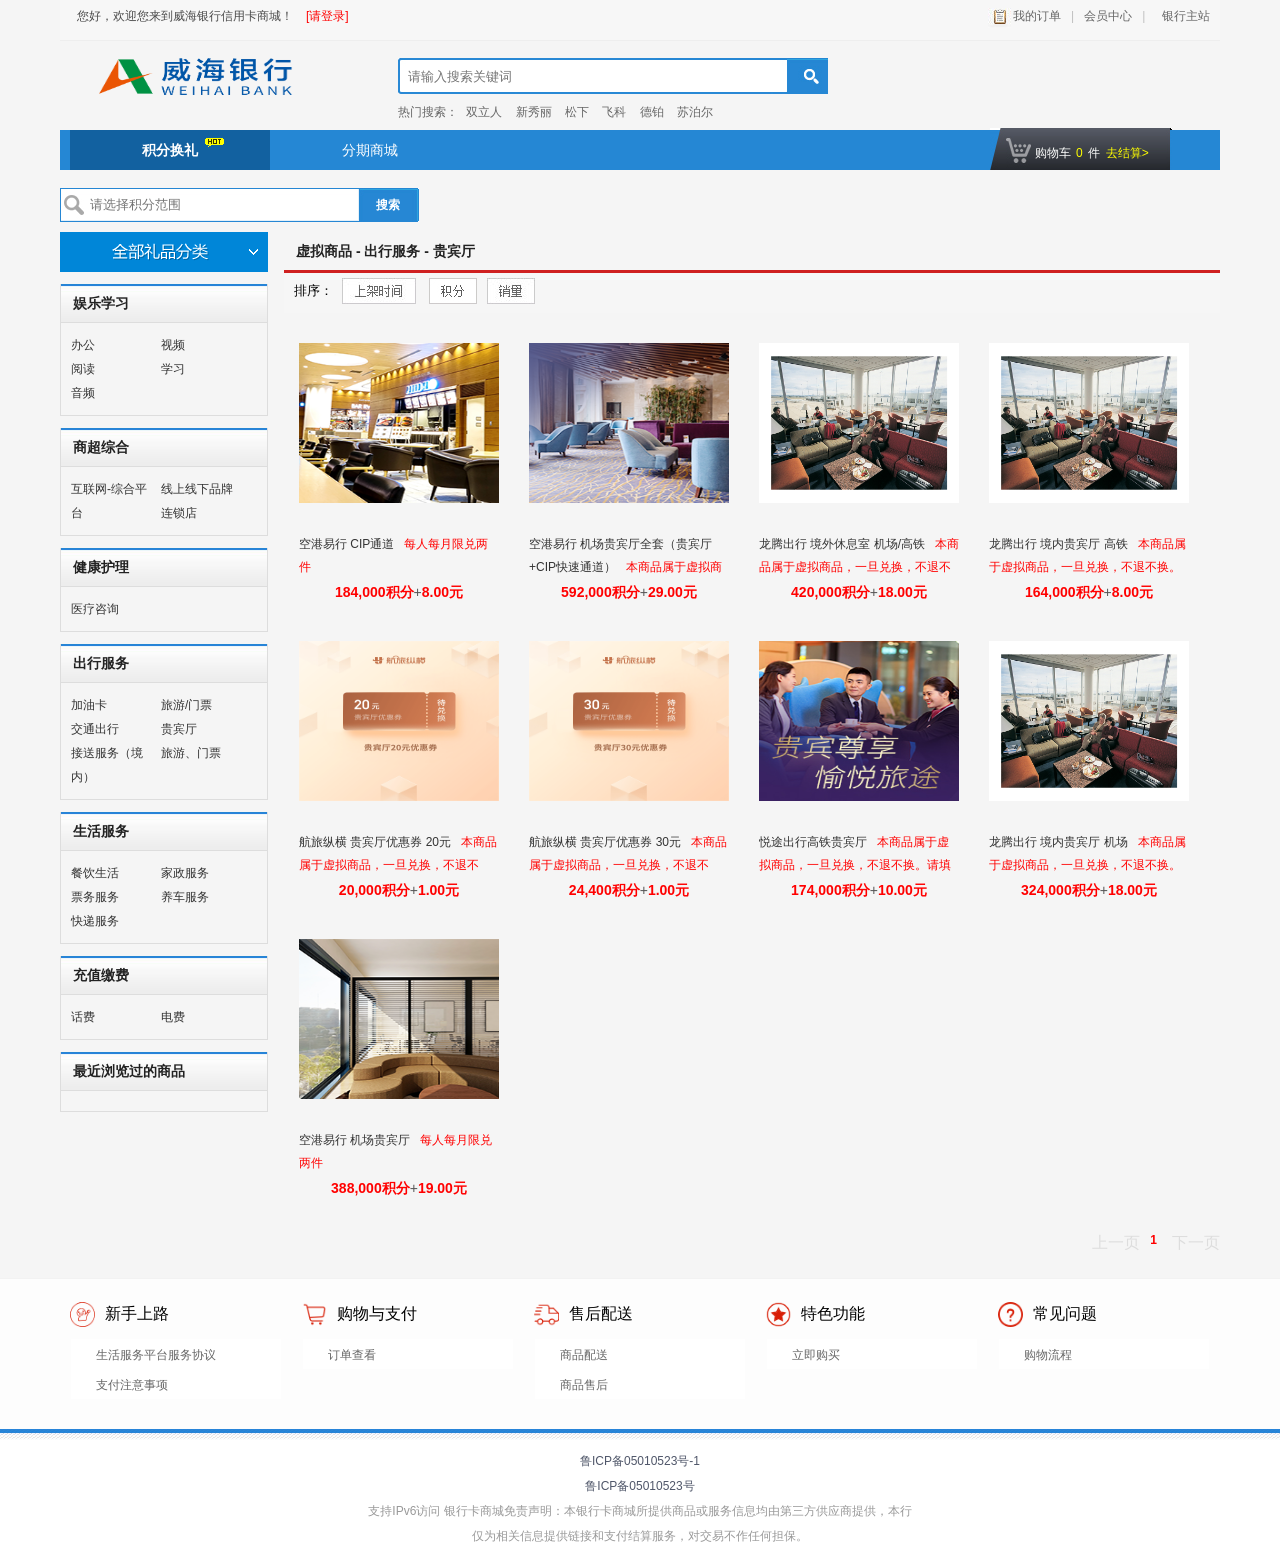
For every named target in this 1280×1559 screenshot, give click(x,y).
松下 (577, 112)
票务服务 (95, 897)
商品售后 (584, 1385)
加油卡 (89, 705)
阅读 (83, 369)
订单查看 (352, 1355)
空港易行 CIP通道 (348, 544)
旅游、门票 (191, 753)
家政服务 (185, 873)
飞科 (614, 112)
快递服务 (95, 921)
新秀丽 (534, 112)
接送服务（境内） (107, 765)
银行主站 (1182, 16)
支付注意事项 (132, 1385)
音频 (83, 393)
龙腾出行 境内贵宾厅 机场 (1060, 842)
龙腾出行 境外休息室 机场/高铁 (843, 544)
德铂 (652, 112)
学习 (173, 369)
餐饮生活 (95, 873)
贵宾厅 (179, 729)
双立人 (484, 112)
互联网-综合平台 (109, 501)
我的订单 (1037, 16)
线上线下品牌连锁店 (197, 501)
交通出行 (95, 729)
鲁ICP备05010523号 (639, 1486)
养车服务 (185, 897)
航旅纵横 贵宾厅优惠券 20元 (376, 842)
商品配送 (584, 1355)
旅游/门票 (186, 705)
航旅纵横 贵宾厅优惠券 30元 (606, 842)
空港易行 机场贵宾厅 (356, 1140)
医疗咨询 (95, 609)
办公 (83, 345)
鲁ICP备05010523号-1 (640, 1461)
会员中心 (1108, 16)
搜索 (388, 205)
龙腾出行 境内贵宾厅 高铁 (1060, 544)
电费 (173, 1017)
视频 (173, 345)
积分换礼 (183, 148)
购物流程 (1048, 1355)
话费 (83, 1017)
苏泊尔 (695, 112)
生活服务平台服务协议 (156, 1355)
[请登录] (327, 16)
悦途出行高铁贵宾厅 (814, 842)
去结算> (1127, 153)
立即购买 (816, 1355)
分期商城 (370, 150)
